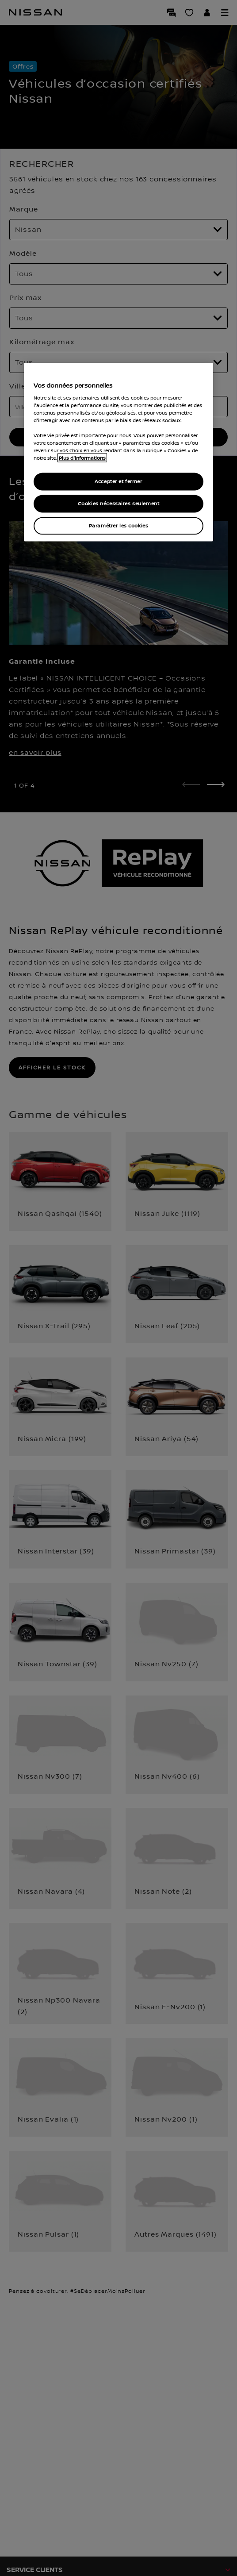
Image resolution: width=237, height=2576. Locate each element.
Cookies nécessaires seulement (119, 504)
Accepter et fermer (118, 481)
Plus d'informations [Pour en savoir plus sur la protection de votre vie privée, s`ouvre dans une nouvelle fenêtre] (82, 458)
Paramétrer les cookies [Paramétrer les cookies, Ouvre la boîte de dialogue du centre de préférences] (119, 526)
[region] (119, 452)
